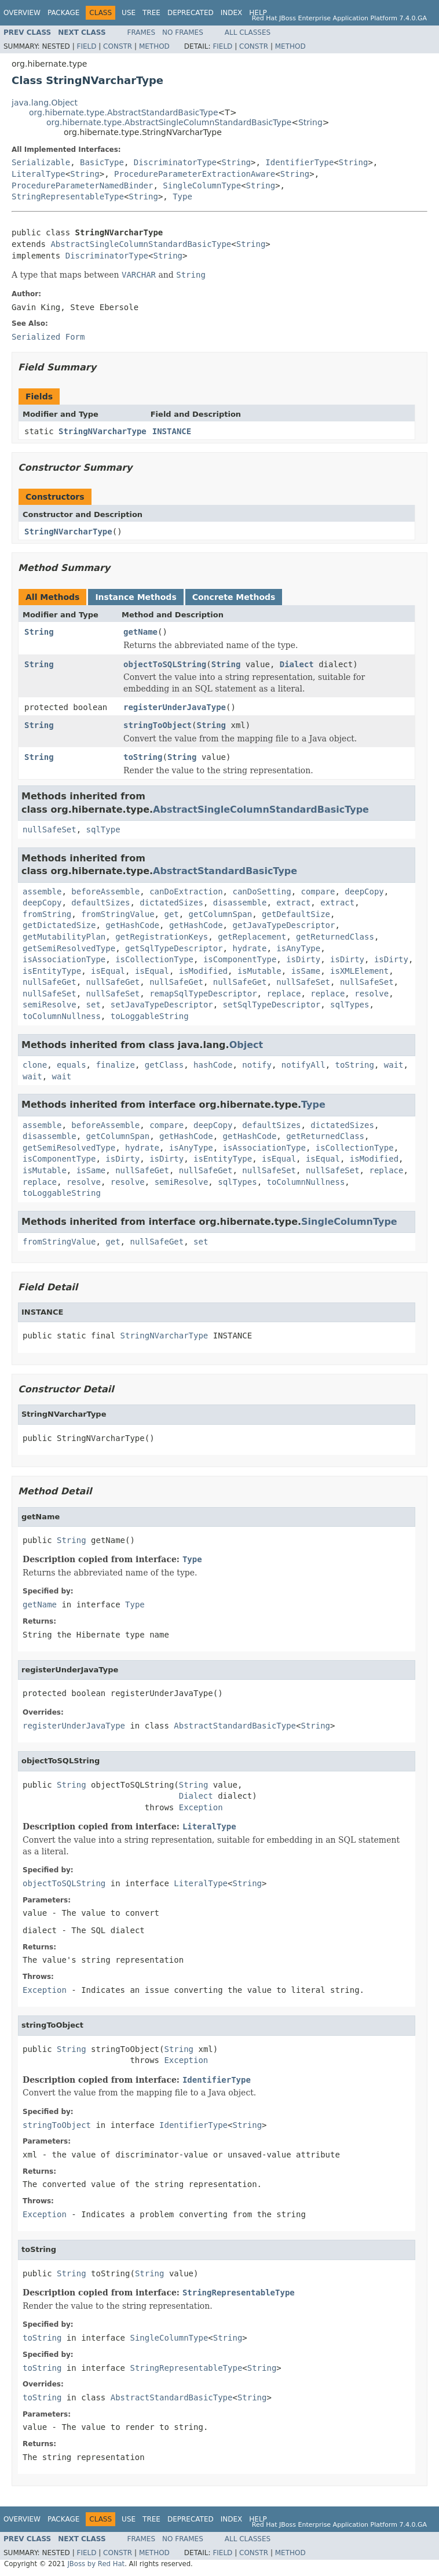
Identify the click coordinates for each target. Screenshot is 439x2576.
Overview (22, 13)
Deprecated (190, 13)
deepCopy (364, 891)
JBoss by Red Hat (96, 2564)
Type (182, 196)
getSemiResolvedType (69, 948)
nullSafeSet (49, 829)
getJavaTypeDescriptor (283, 925)
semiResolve (49, 1004)
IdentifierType (299, 162)
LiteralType (38, 174)
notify (257, 1064)
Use (129, 13)
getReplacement (252, 936)
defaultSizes (100, 902)
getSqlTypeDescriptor (174, 948)
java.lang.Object (45, 102)
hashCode (212, 1064)
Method (154, 46)
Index (232, 13)
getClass (164, 1064)
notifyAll (303, 1064)
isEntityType (52, 971)
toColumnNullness (62, 1016)
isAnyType (298, 948)
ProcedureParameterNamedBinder (82, 185)
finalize (115, 1064)
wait (394, 1064)
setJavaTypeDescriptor (162, 1004)
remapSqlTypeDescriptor (203, 993)
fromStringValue (117, 914)
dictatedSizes (171, 902)
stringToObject (157, 725)
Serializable (41, 162)
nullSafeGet (49, 982)
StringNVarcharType (102, 431)
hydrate (249, 948)
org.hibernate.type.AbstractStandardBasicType (123, 112)
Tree (151, 13)
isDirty (303, 959)
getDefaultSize (296, 914)
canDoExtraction (185, 891)
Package (63, 13)
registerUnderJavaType (174, 707)
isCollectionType (154, 959)
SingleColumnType (202, 185)
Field (86, 46)
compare (318, 891)
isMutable (259, 971)
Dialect (297, 664)
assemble (42, 891)
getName (140, 631)
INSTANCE (171, 431)
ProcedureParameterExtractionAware (194, 174)
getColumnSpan (221, 914)
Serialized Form (48, 336)
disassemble (240, 902)
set (93, 1004)
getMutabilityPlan (64, 936)
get (171, 914)
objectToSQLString (164, 664)
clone (35, 1064)
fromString (47, 914)
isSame (306, 971)
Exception (201, 1807)
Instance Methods (135, 597)
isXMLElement (359, 971)
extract (293, 902)
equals (71, 1064)
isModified (203, 971)
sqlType (103, 829)
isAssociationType (64, 959)
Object (246, 1044)
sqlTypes (349, 1004)
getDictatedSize (59, 925)
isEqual (108, 971)
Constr (117, 46)
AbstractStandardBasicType (225, 870)
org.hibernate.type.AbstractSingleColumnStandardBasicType (168, 122)
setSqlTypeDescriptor (272, 1004)
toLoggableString (150, 1016)
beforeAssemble (105, 891)
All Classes (247, 32)
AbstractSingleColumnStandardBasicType (140, 244)
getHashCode (132, 925)
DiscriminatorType (175, 162)
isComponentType (239, 959)
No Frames (182, 32)
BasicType (102, 162)
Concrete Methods (234, 597)
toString (142, 757)
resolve (371, 993)
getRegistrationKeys (161, 936)
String (310, 122)
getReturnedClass (335, 936)
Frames (141, 32)
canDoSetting (261, 891)
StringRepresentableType (68, 196)
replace (283, 993)
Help (258, 13)
